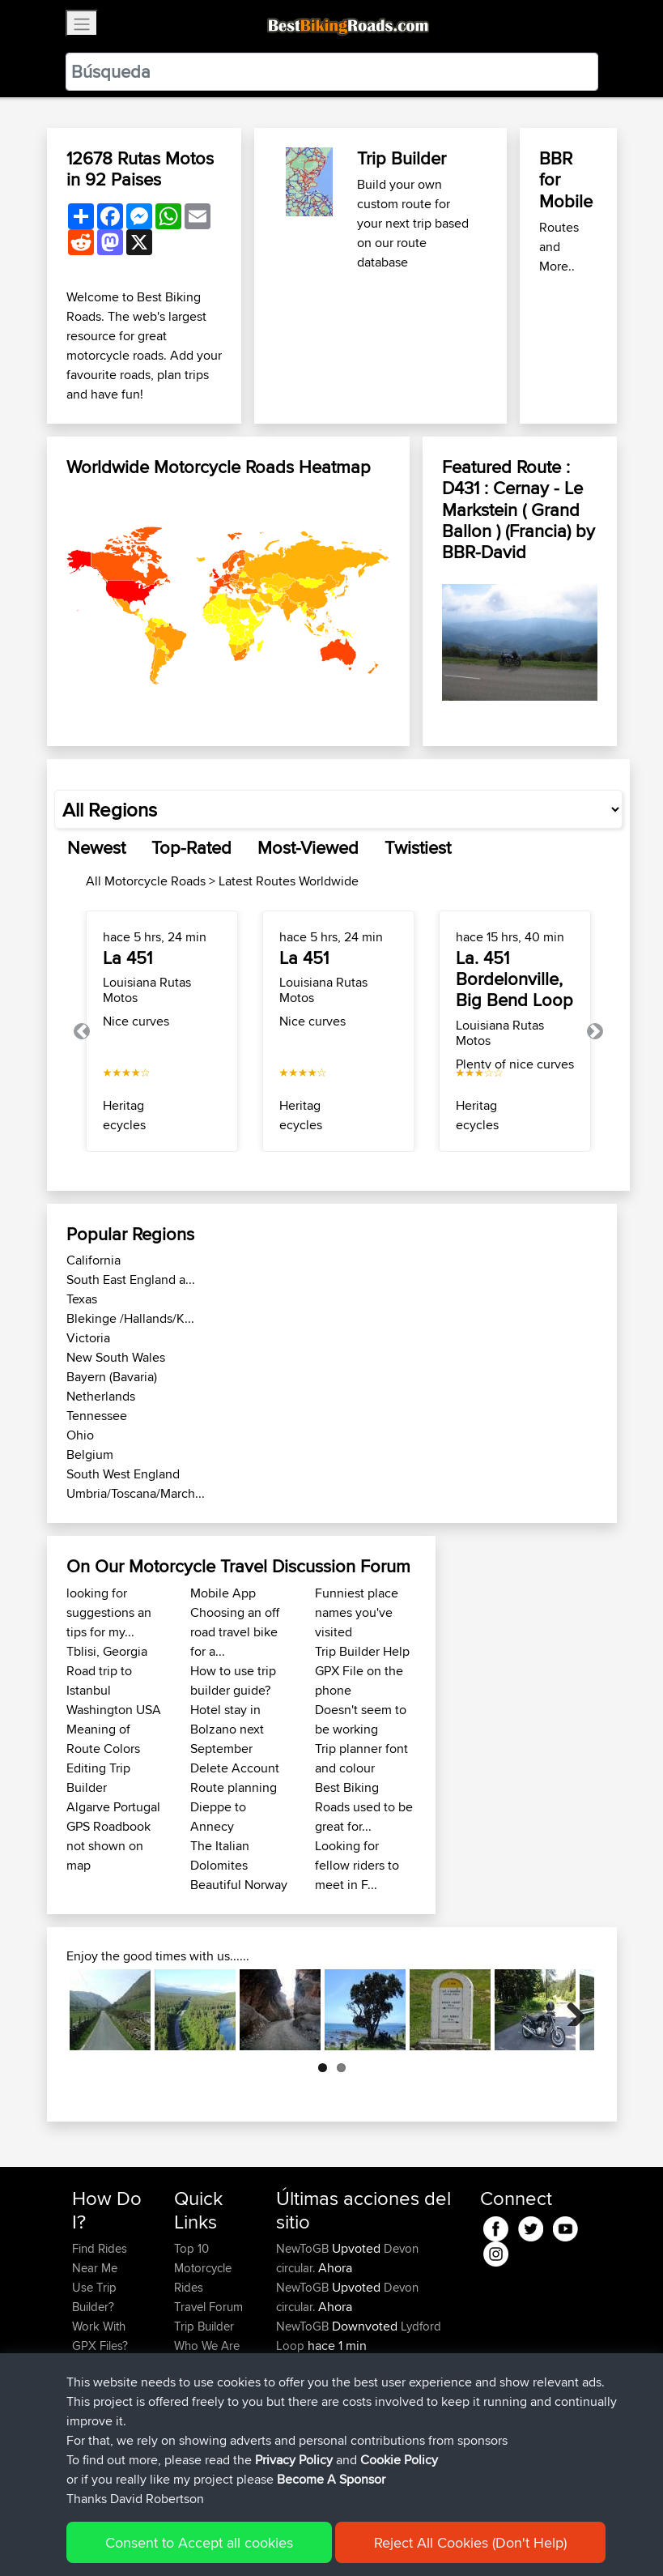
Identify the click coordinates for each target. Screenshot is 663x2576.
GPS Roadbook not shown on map (108, 1845)
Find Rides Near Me (99, 2258)
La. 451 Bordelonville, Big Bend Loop (514, 979)
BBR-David (484, 552)
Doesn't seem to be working (360, 1719)
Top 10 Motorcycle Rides (203, 2268)
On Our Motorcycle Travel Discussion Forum (238, 1566)
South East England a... (130, 1279)
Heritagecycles (124, 1115)
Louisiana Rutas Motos (147, 990)
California (93, 1260)
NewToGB (304, 2248)
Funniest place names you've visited (356, 1612)
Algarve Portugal (113, 1807)
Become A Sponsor (99, 2413)
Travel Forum (208, 2306)
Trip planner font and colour (361, 1758)
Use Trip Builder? (94, 2297)
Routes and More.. (559, 246)
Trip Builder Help (362, 1651)
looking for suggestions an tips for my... (108, 1612)
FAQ (83, 2442)
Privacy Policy (289, 2539)
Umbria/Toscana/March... (135, 1493)
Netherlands (100, 1396)
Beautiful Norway (238, 1884)
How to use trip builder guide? (233, 1680)
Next (570, 2010)
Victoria (88, 1338)
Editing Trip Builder (98, 1778)
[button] (82, 1032)
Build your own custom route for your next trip (403, 203)
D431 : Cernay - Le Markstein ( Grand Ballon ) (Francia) (512, 509)
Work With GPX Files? (100, 2336)
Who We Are (207, 2345)
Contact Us (203, 2364)
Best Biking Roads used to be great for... (364, 1807)
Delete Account (234, 1768)
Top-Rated (191, 847)
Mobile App (223, 1593)
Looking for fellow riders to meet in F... (357, 1865)
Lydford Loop (420, 2364)
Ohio (80, 1435)
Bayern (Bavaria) (111, 1376)
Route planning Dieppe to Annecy (233, 1807)
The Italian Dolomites (219, 1855)
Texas (81, 1299)
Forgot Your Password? (103, 2374)
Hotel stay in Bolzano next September (227, 1729)
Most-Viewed (308, 847)
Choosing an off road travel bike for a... (234, 1632)
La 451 (127, 957)
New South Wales (115, 1357)
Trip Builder (401, 158)
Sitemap (223, 2539)
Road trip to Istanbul (99, 1680)
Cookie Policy (370, 2539)
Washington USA (113, 1709)
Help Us (195, 2384)
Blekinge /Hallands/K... (130, 1318)
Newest (96, 847)
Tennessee (96, 1415)
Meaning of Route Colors (103, 1739)
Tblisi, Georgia (106, 1651)
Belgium (89, 1454)
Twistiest (418, 847)
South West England (123, 1474)
